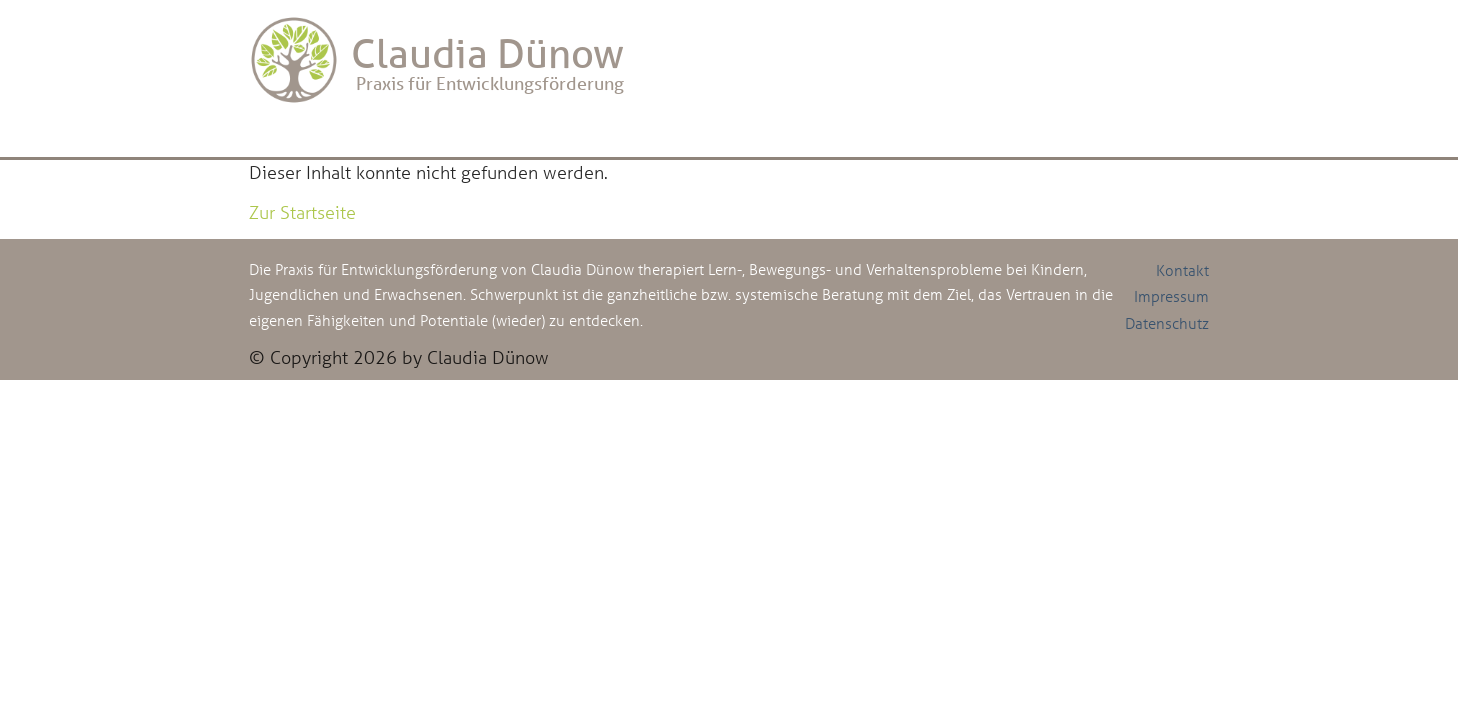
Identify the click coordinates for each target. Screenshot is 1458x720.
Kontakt (1182, 270)
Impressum (1171, 296)
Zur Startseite (302, 212)
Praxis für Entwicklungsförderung (436, 60)
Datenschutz (1167, 323)
